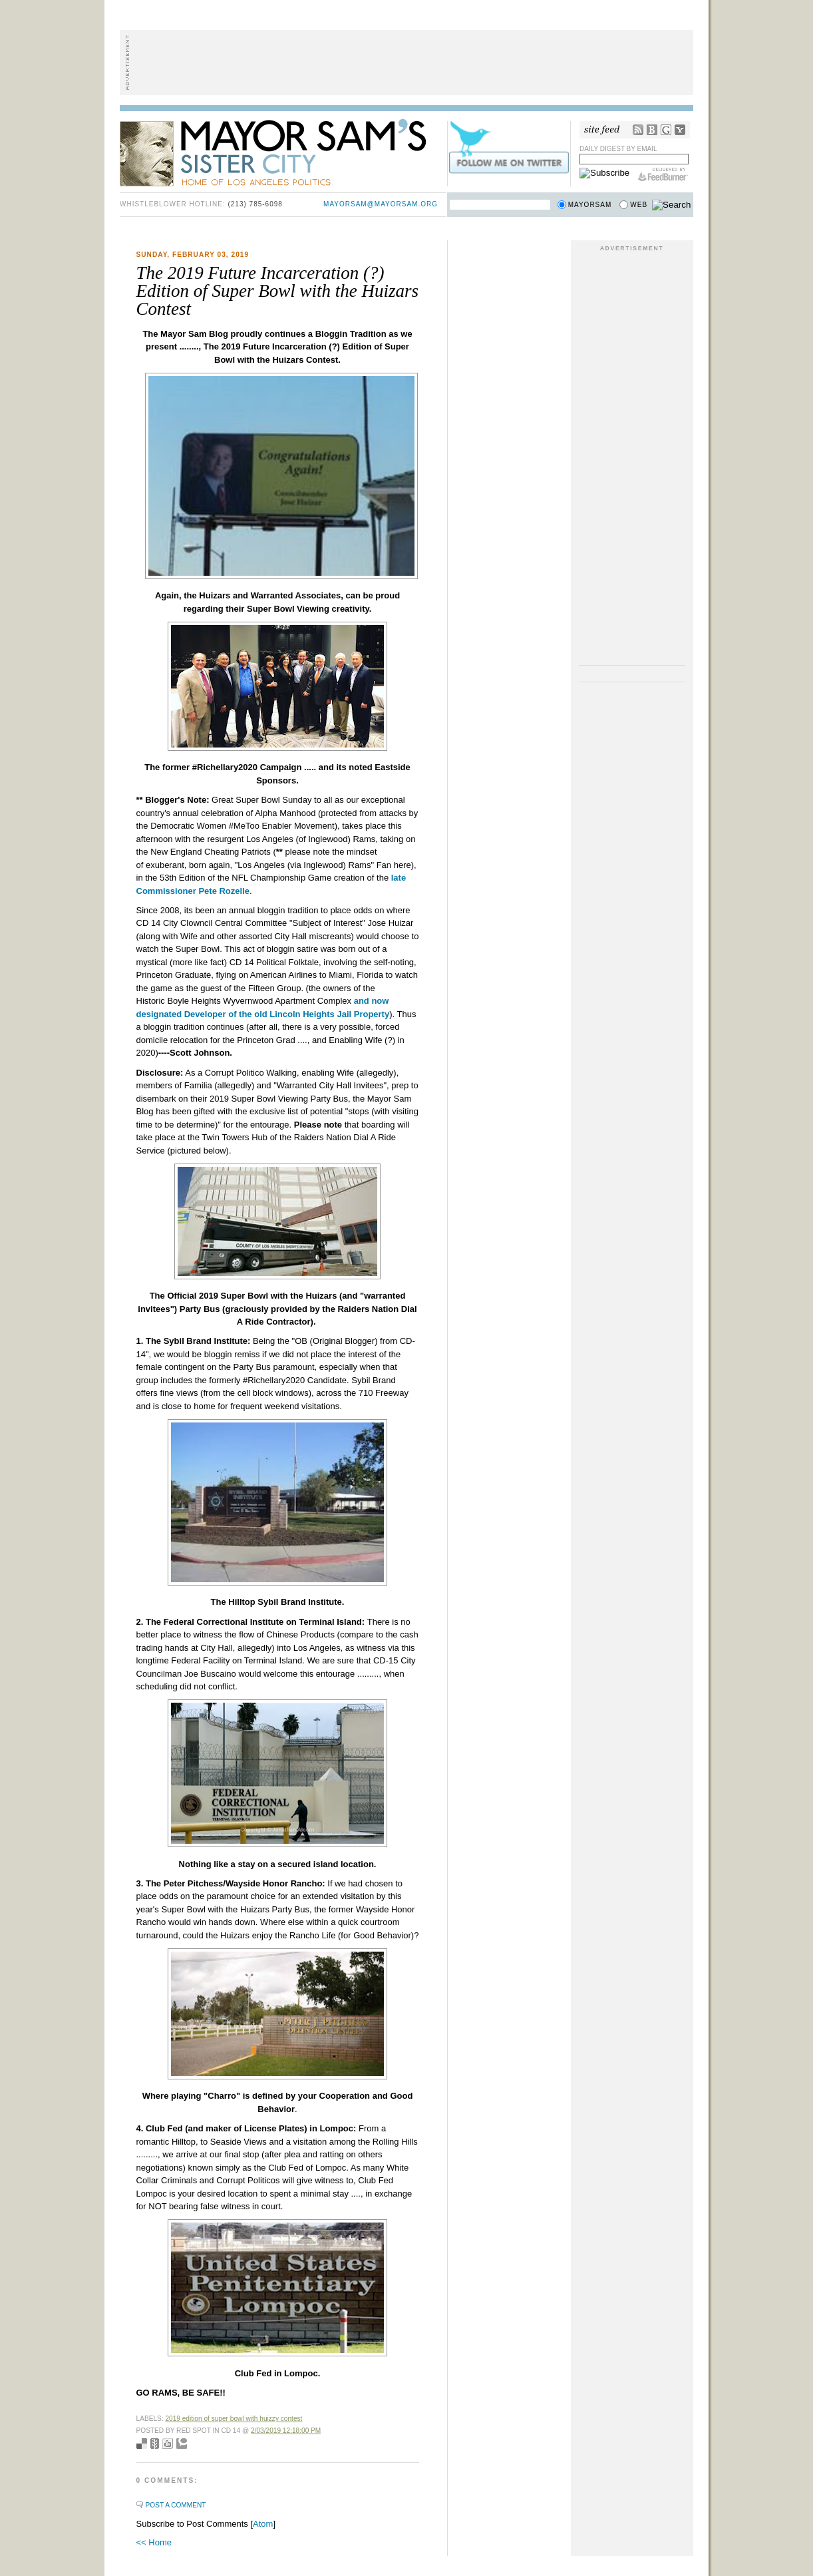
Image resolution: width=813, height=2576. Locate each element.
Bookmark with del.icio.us (141, 2443)
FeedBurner (663, 174)
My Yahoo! (680, 129)
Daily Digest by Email (618, 148)
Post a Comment (176, 2505)
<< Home (154, 2542)
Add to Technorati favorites (181, 2443)
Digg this (167, 2443)
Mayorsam (590, 204)
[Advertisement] (406, 63)
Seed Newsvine (154, 2443)
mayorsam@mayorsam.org (380, 204)
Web (638, 204)
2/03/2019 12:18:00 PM (286, 2430)
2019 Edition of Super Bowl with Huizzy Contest (233, 2418)
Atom (263, 2524)
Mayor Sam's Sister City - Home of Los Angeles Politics (283, 151)
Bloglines (652, 129)
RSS (638, 129)
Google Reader (666, 129)
